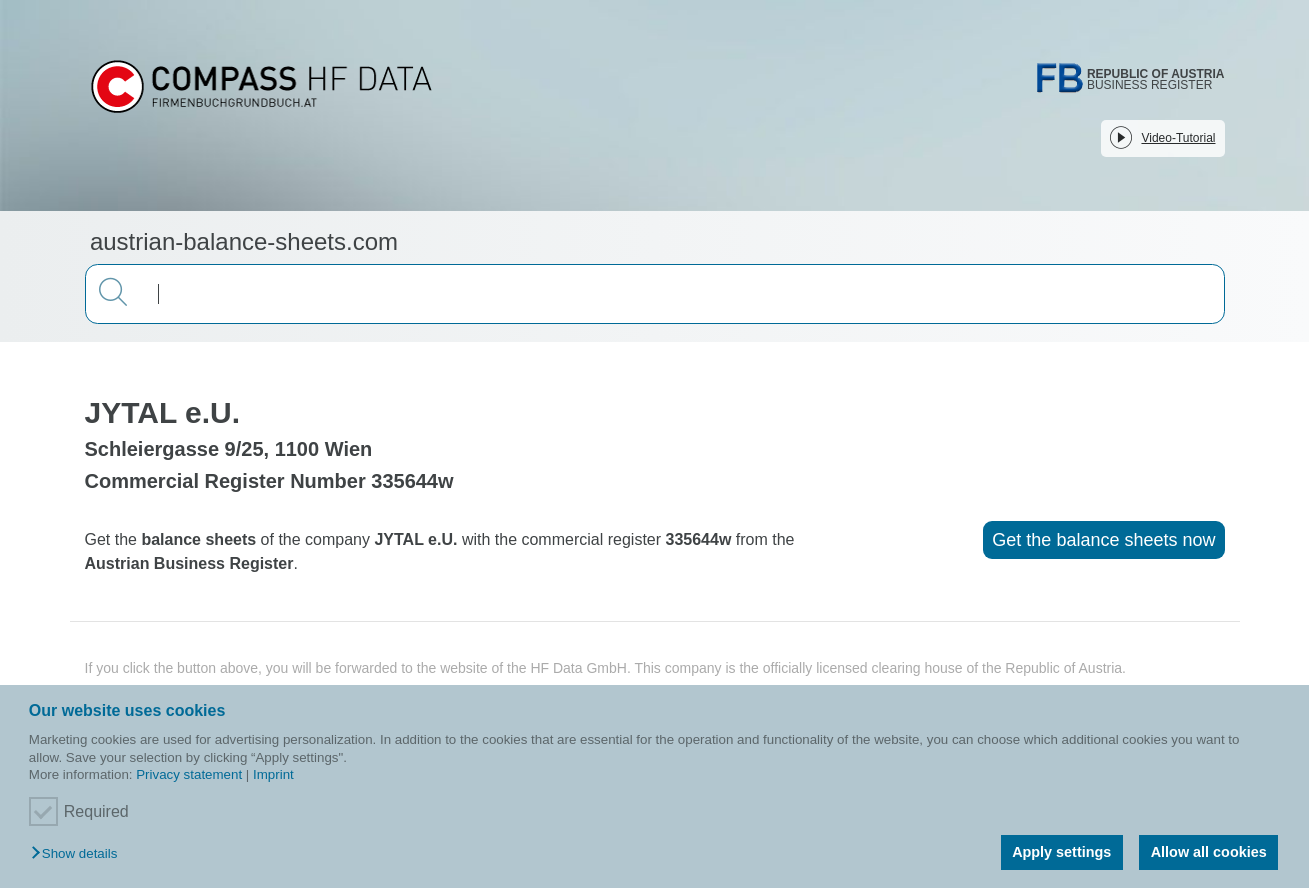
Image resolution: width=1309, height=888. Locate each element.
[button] (79, 854)
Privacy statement (189, 774)
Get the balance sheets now (1103, 540)
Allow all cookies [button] (1209, 852)
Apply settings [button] (1061, 852)
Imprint (273, 774)
